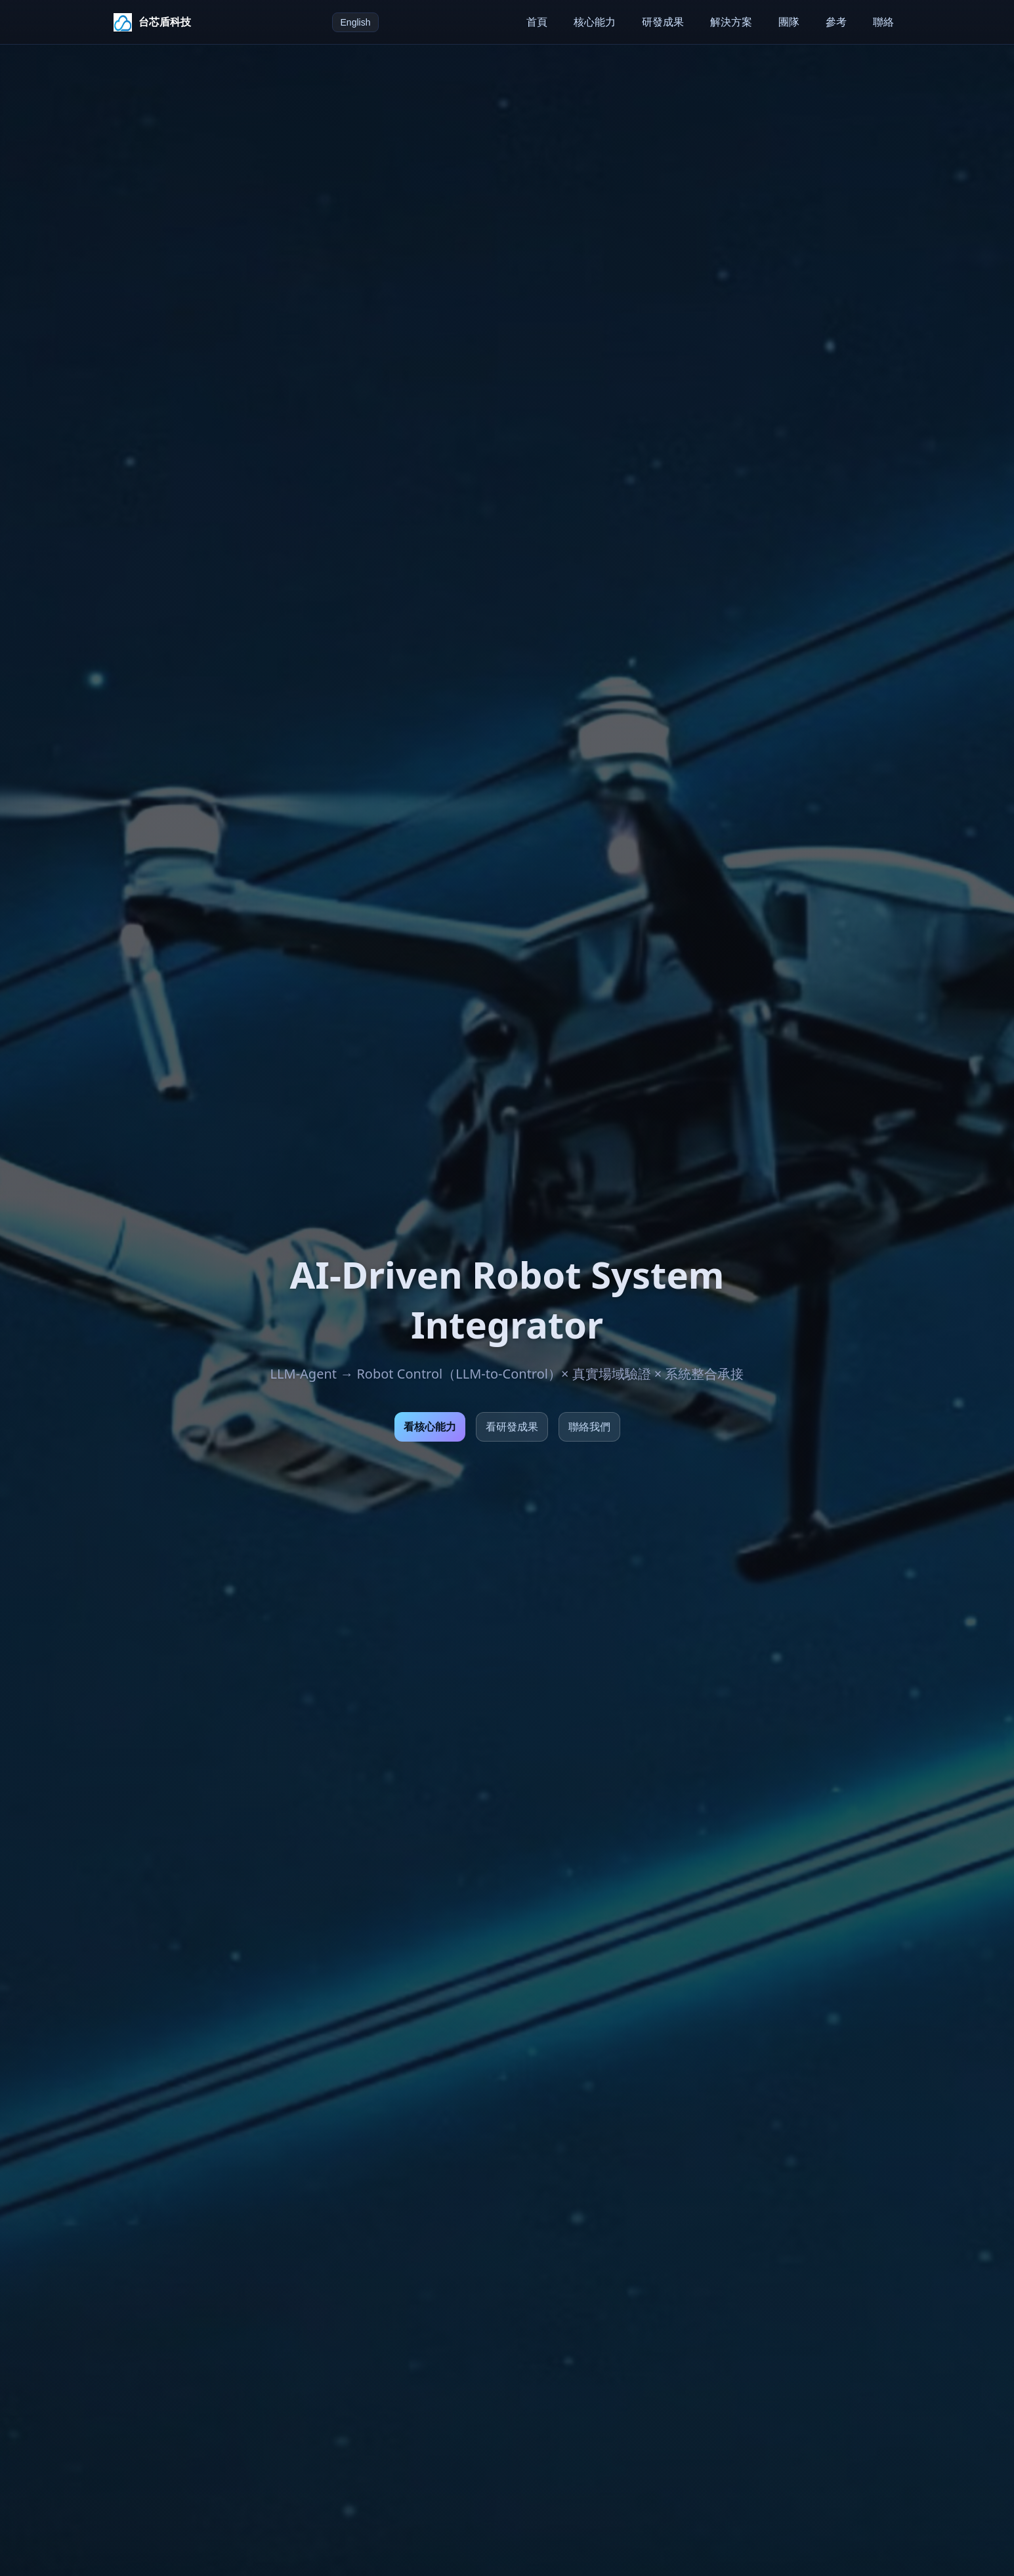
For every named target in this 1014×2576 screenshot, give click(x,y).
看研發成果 (512, 1426)
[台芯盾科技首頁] (152, 22)
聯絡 (883, 21)
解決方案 (731, 21)
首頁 (536, 21)
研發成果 (663, 21)
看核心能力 (430, 1426)
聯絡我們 (589, 1426)
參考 (836, 21)
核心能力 (595, 21)
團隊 (788, 21)
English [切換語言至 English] (356, 22)
